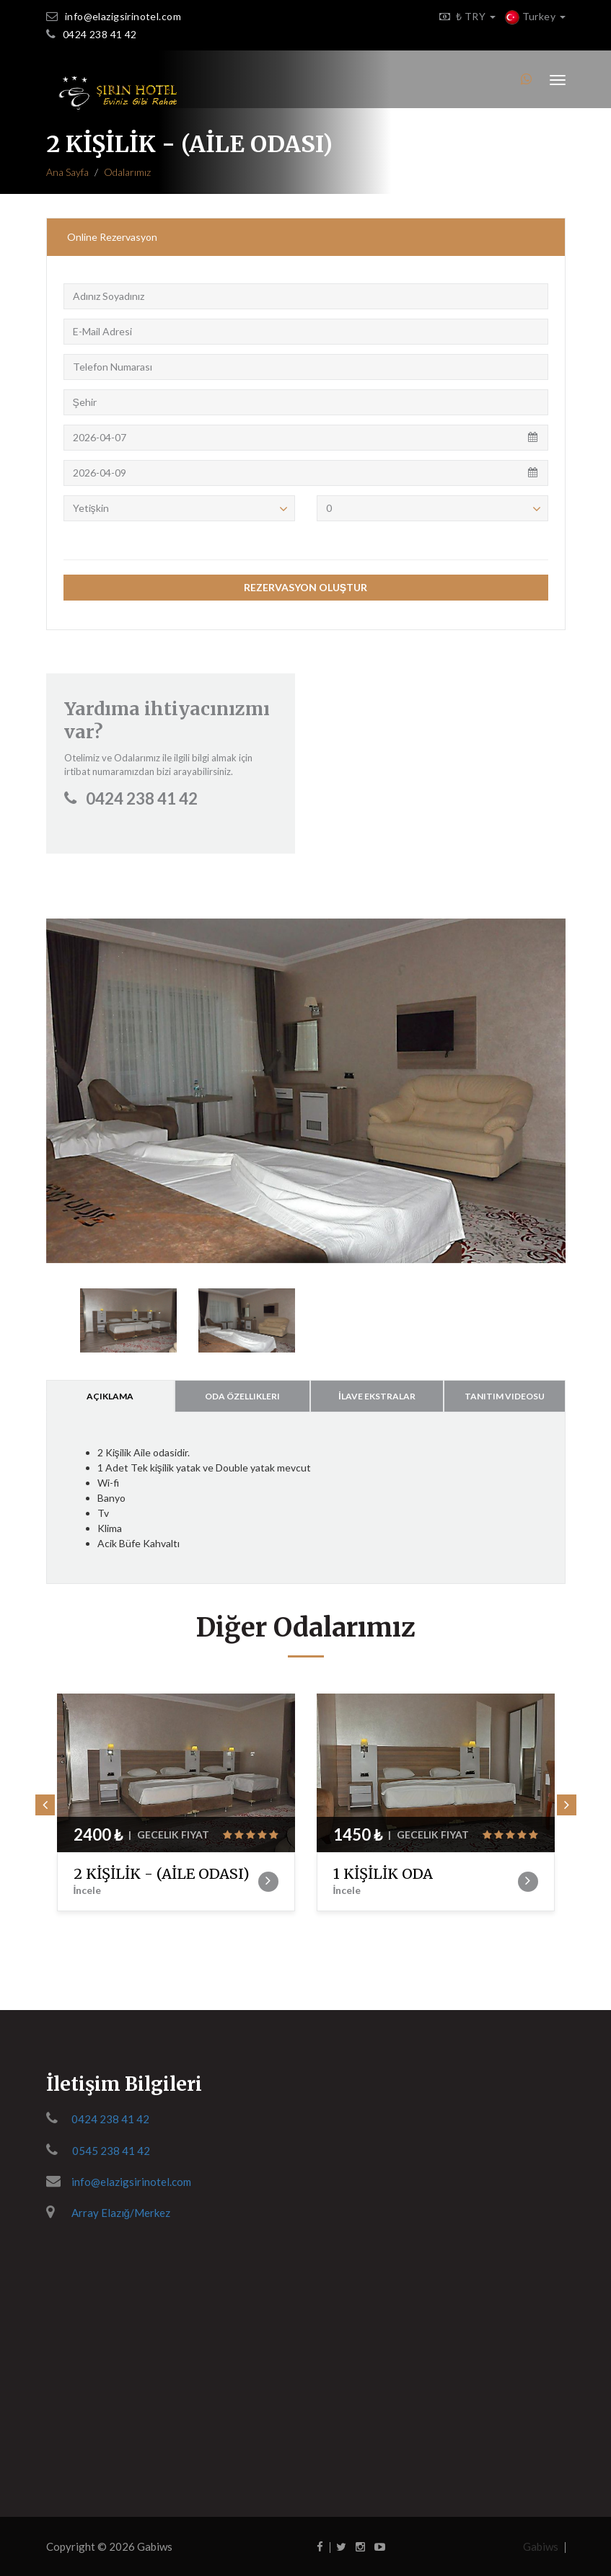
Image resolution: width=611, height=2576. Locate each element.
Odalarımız (127, 172)
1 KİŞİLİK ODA (425, 1881)
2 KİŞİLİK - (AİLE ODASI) (166, 1881)
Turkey (535, 16)
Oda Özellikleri (242, 1396)
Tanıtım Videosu (505, 1396)
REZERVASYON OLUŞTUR (305, 587)
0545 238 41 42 (111, 2150)
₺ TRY (464, 16)
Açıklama (110, 1396)
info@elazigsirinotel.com (123, 16)
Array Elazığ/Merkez (120, 2212)
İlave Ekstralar (376, 1396)
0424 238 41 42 (100, 34)
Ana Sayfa (67, 172)
